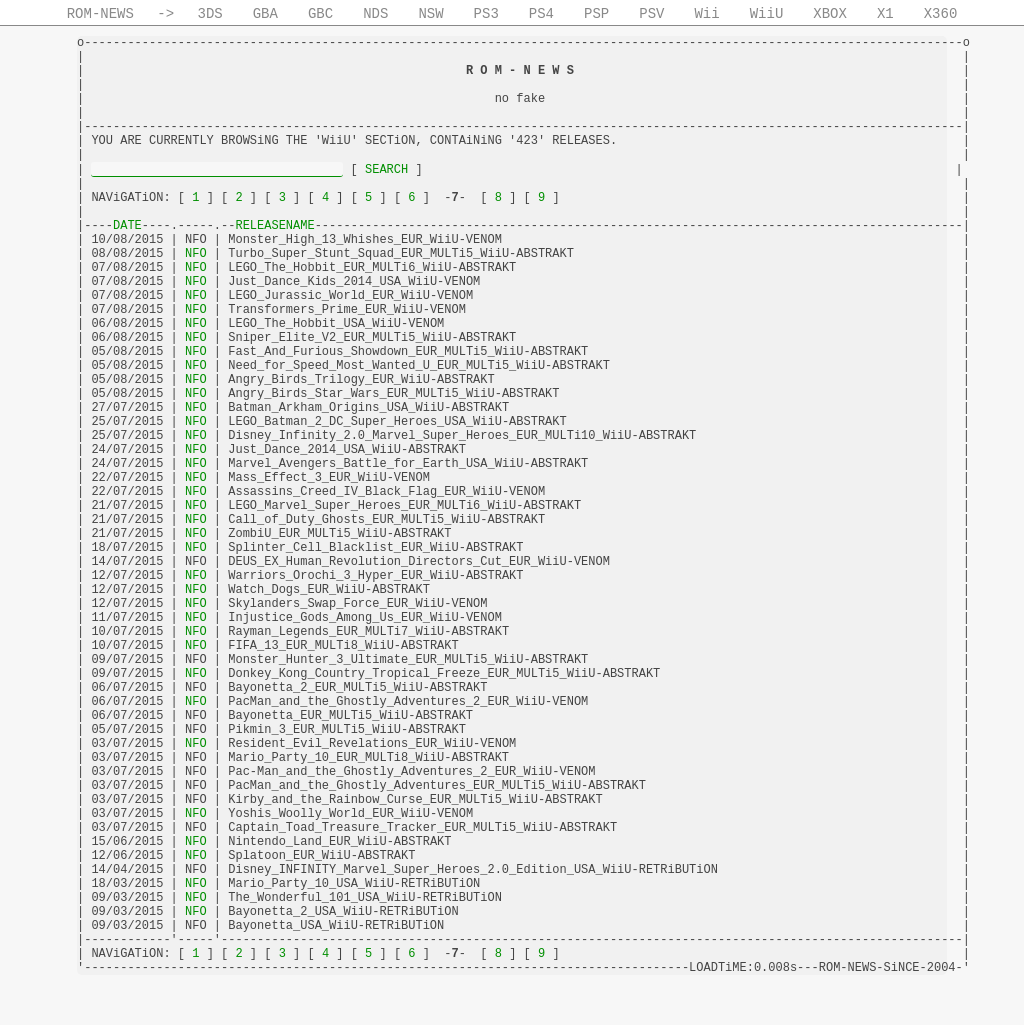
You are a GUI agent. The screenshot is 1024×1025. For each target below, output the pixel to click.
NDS (375, 14)
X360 (941, 14)
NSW (430, 14)
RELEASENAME (274, 226)
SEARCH (387, 170)
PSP (596, 14)
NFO (196, 254)
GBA (265, 14)
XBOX (830, 14)
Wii (706, 14)
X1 (885, 14)
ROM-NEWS (100, 14)
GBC (320, 14)
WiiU (767, 14)
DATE (127, 226)
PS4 (541, 14)
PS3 (486, 14)
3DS (210, 14)
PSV (651, 14)
